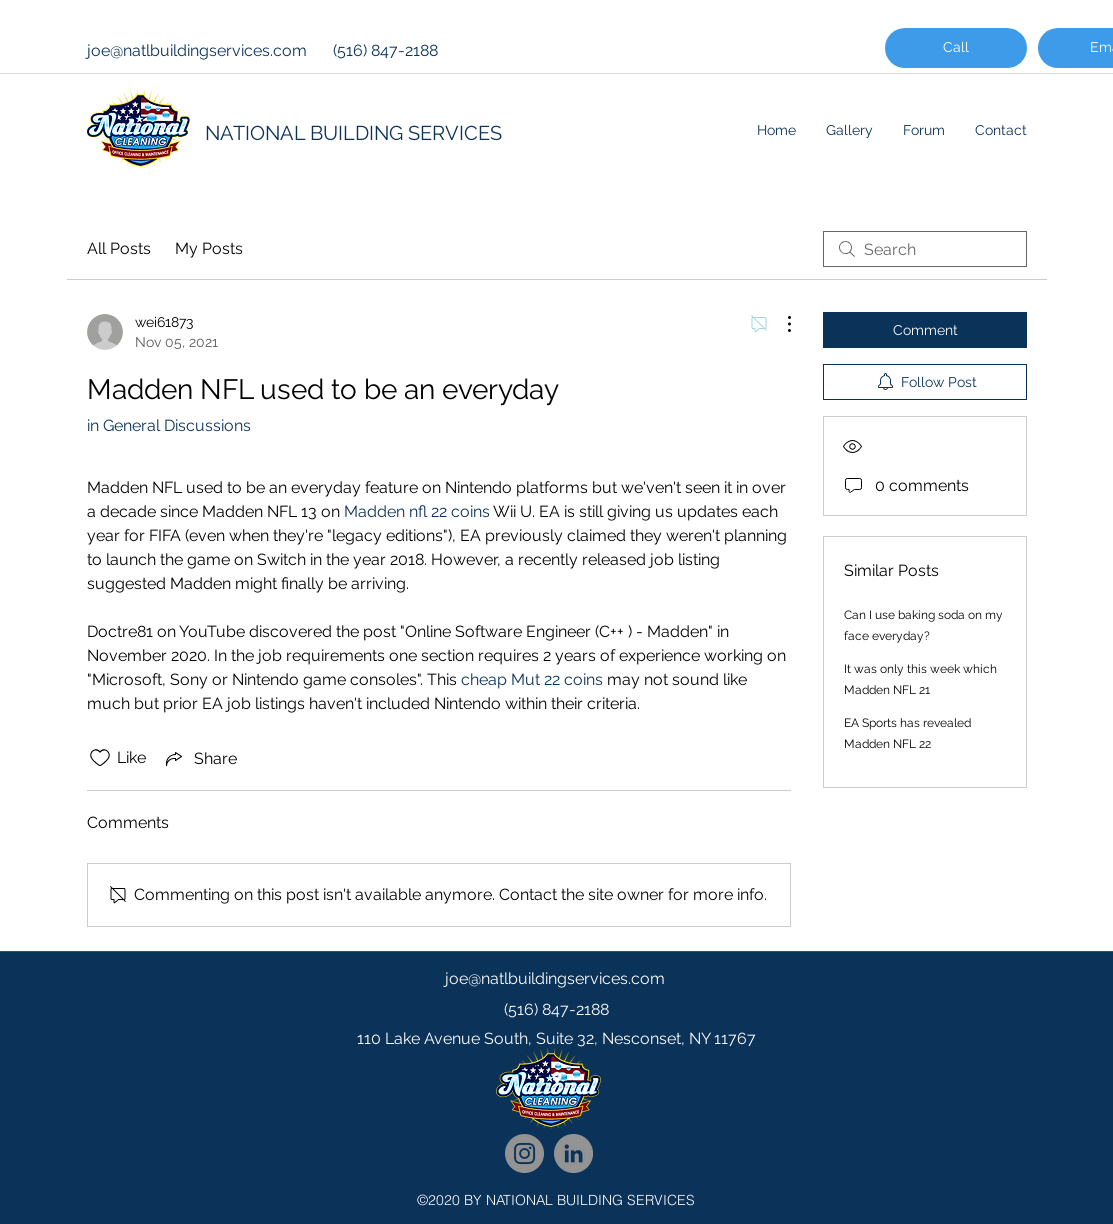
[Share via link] (199, 758)
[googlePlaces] (557, 1079)
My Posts (209, 248)
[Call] (956, 48)
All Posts (119, 248)
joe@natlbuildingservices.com (197, 50)
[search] (925, 249)
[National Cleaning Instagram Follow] (524, 1153)
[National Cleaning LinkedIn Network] (573, 1153)
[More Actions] (779, 324)
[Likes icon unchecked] (100, 758)
